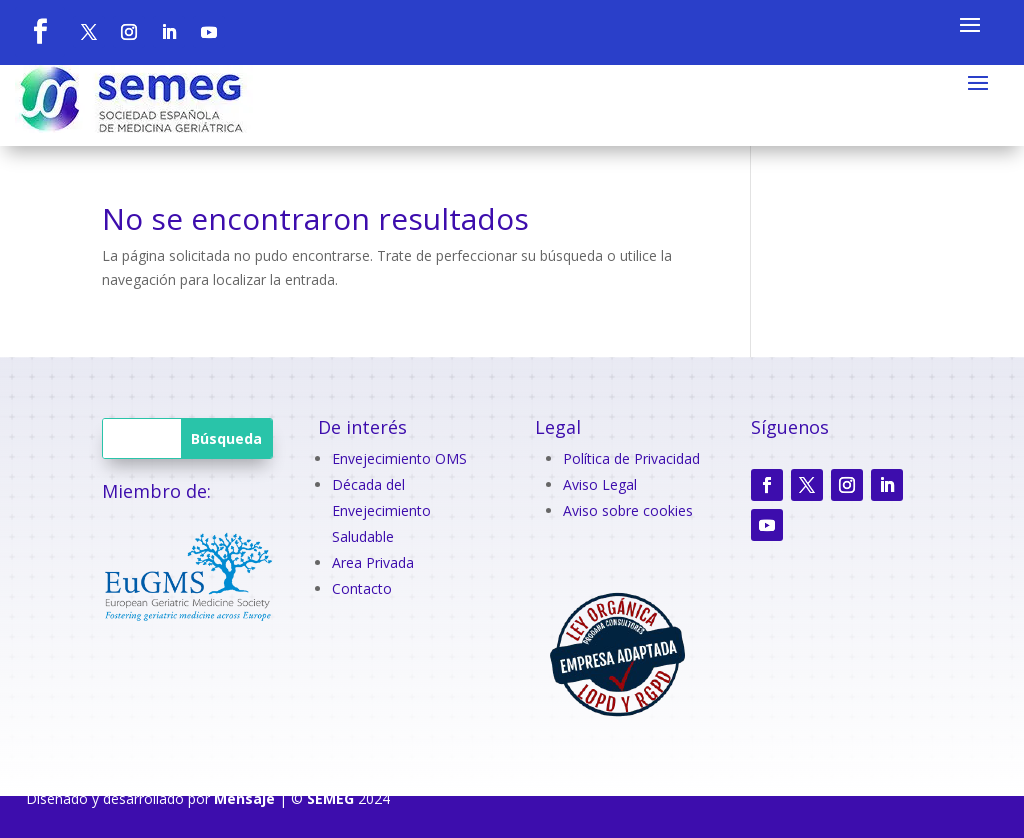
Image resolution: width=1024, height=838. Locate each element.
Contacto (362, 588)
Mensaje (244, 798)
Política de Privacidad (631, 458)
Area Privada (373, 562)
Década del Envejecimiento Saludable (381, 510)
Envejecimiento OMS (399, 458)
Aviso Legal (600, 484)
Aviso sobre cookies (628, 510)
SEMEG (330, 798)
